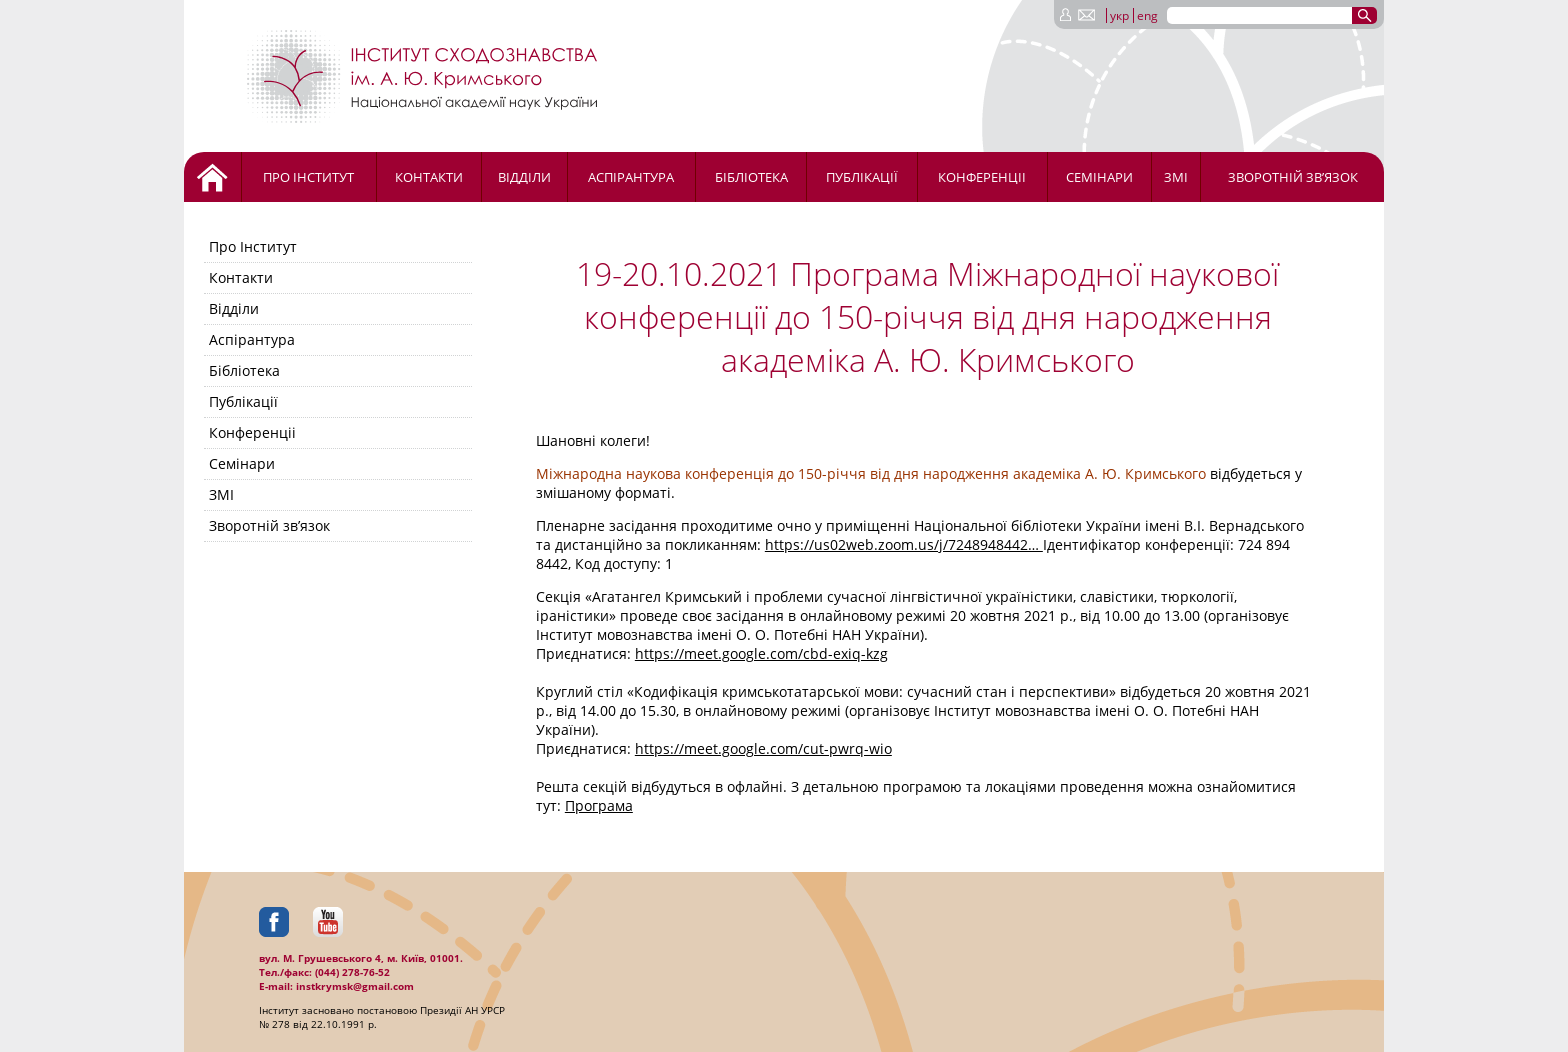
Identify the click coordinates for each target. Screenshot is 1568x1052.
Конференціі (982, 177)
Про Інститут (308, 177)
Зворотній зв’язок (1293, 177)
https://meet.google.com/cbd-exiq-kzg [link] (761, 653)
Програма (599, 805)
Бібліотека (751, 177)
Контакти (429, 177)
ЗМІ (1176, 177)
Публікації (862, 177)
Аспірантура (631, 177)
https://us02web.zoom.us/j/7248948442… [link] (904, 544)
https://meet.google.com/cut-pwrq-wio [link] (763, 748)
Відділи (524, 177)
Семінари (1099, 177)
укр (1119, 15)
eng (1147, 15)
